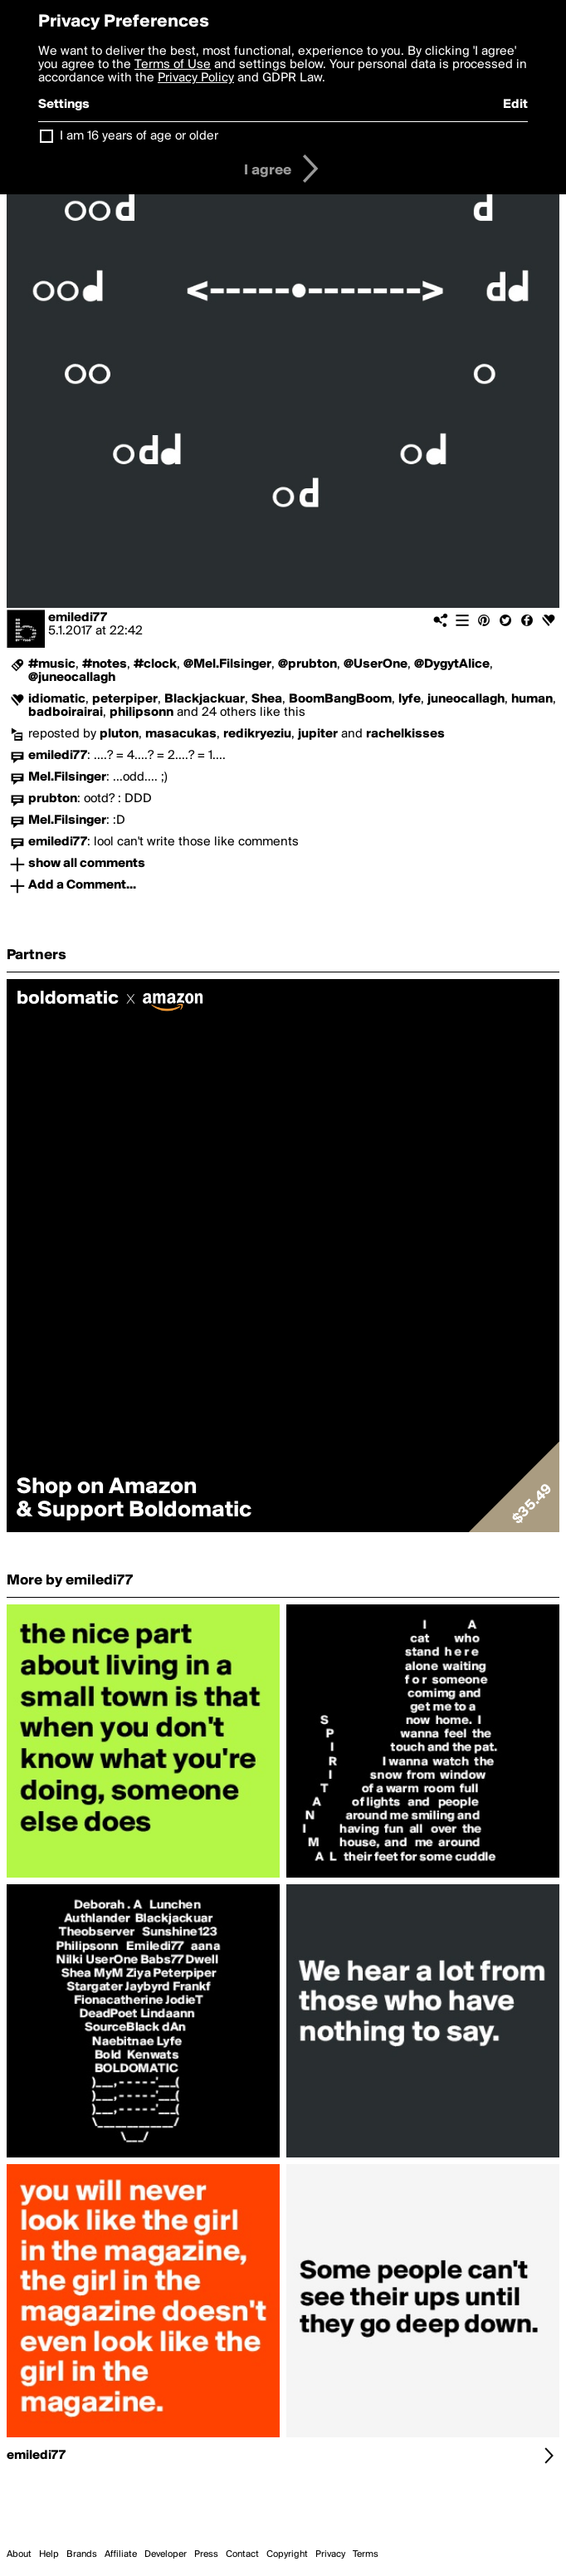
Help (49, 2554)
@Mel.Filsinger (227, 664)
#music (52, 664)
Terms (365, 2554)
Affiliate (121, 2554)
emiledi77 (77, 617)
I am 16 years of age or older (139, 136)
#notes (104, 664)
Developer (165, 2554)
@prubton (307, 664)
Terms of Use (172, 64)
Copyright (287, 2554)
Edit (515, 104)
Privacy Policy (196, 78)
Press (206, 2554)
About (19, 2554)
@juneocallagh (71, 677)
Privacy (330, 2554)
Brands (81, 2554)
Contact (242, 2554)
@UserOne (375, 664)
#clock (155, 664)
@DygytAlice (452, 664)
